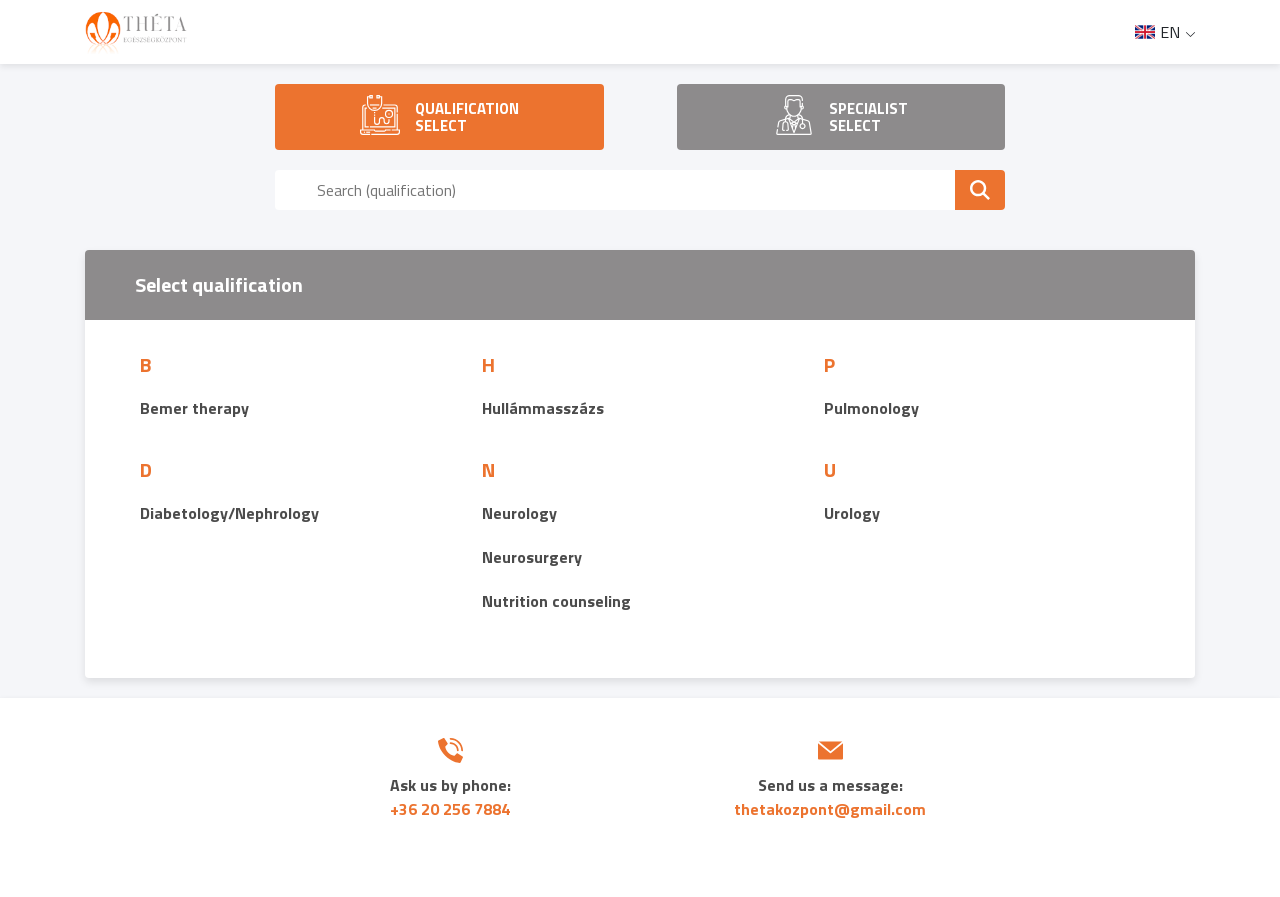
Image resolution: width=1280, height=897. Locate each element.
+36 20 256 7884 (450, 809)
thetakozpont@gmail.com (830, 809)
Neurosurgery (532, 557)
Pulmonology (871, 408)
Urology (852, 513)
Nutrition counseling (556, 601)
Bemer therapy (194, 408)
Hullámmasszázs (543, 408)
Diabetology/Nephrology (229, 513)
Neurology (519, 513)
